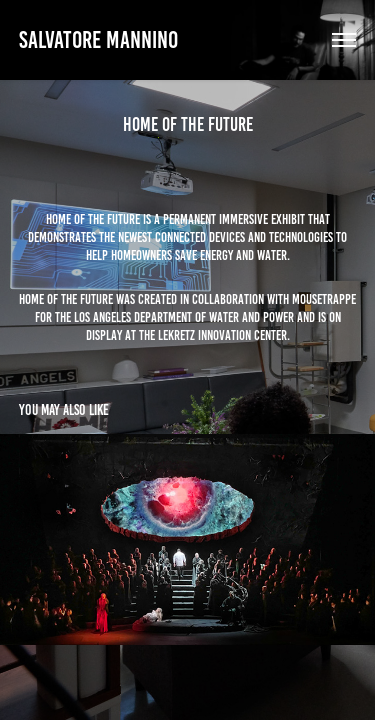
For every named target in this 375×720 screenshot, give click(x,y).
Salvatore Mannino (98, 40)
